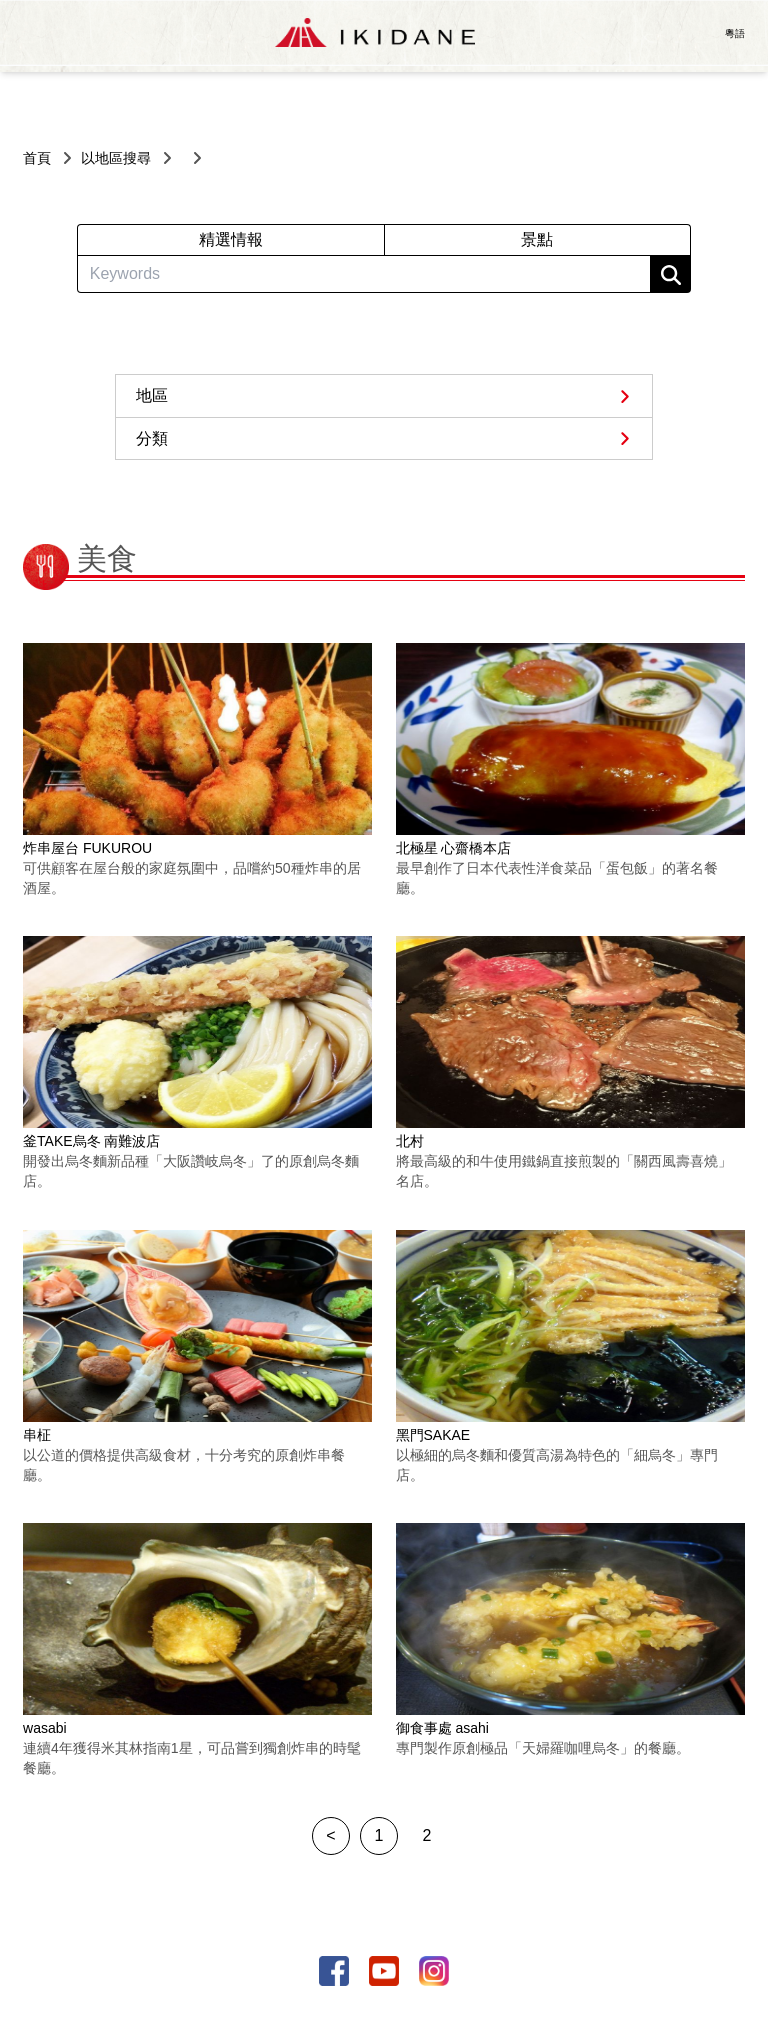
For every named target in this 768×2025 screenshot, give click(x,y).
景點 (537, 239)
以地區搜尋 (116, 158)
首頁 (37, 158)
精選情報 (231, 239)
